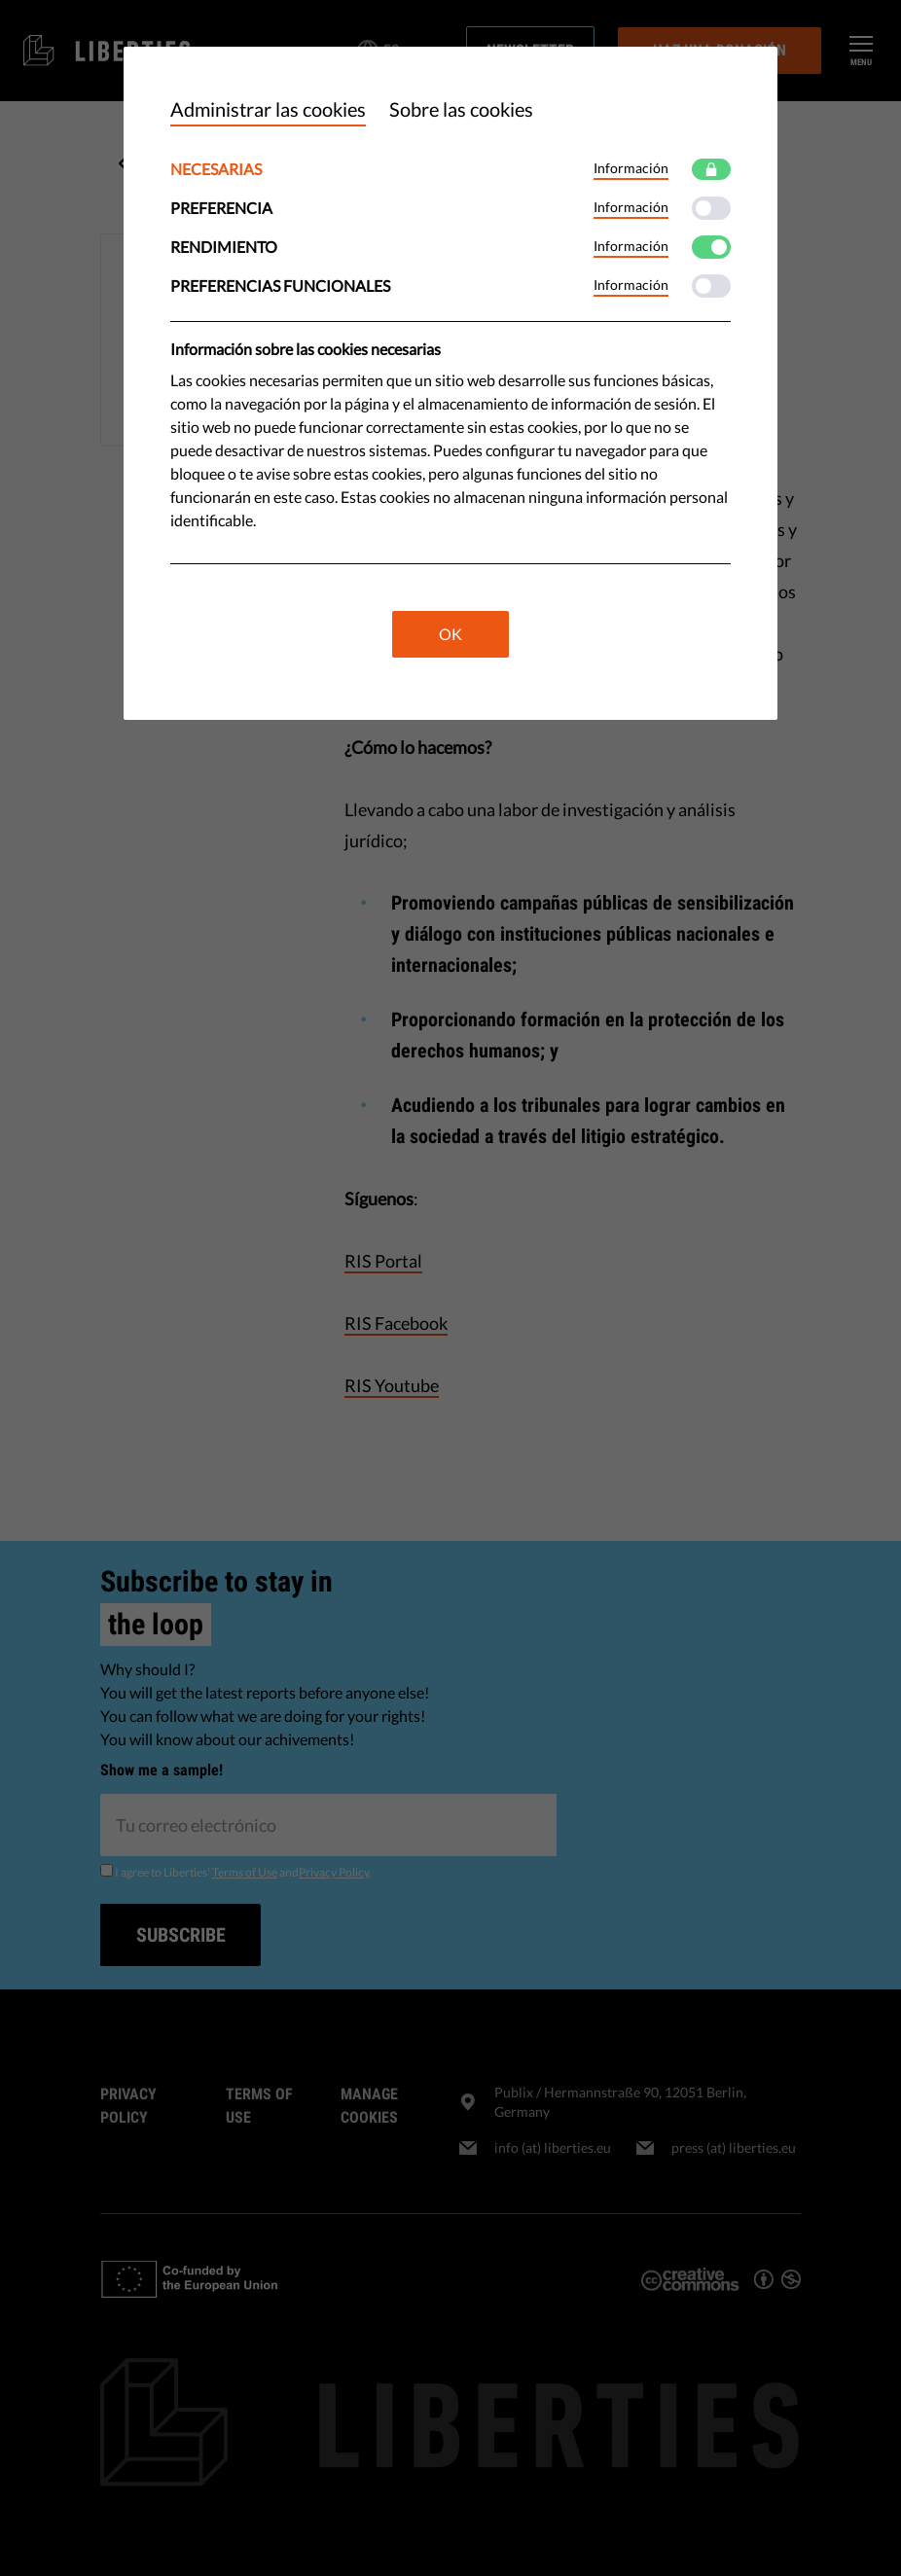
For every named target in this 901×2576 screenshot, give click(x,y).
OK (450, 634)
